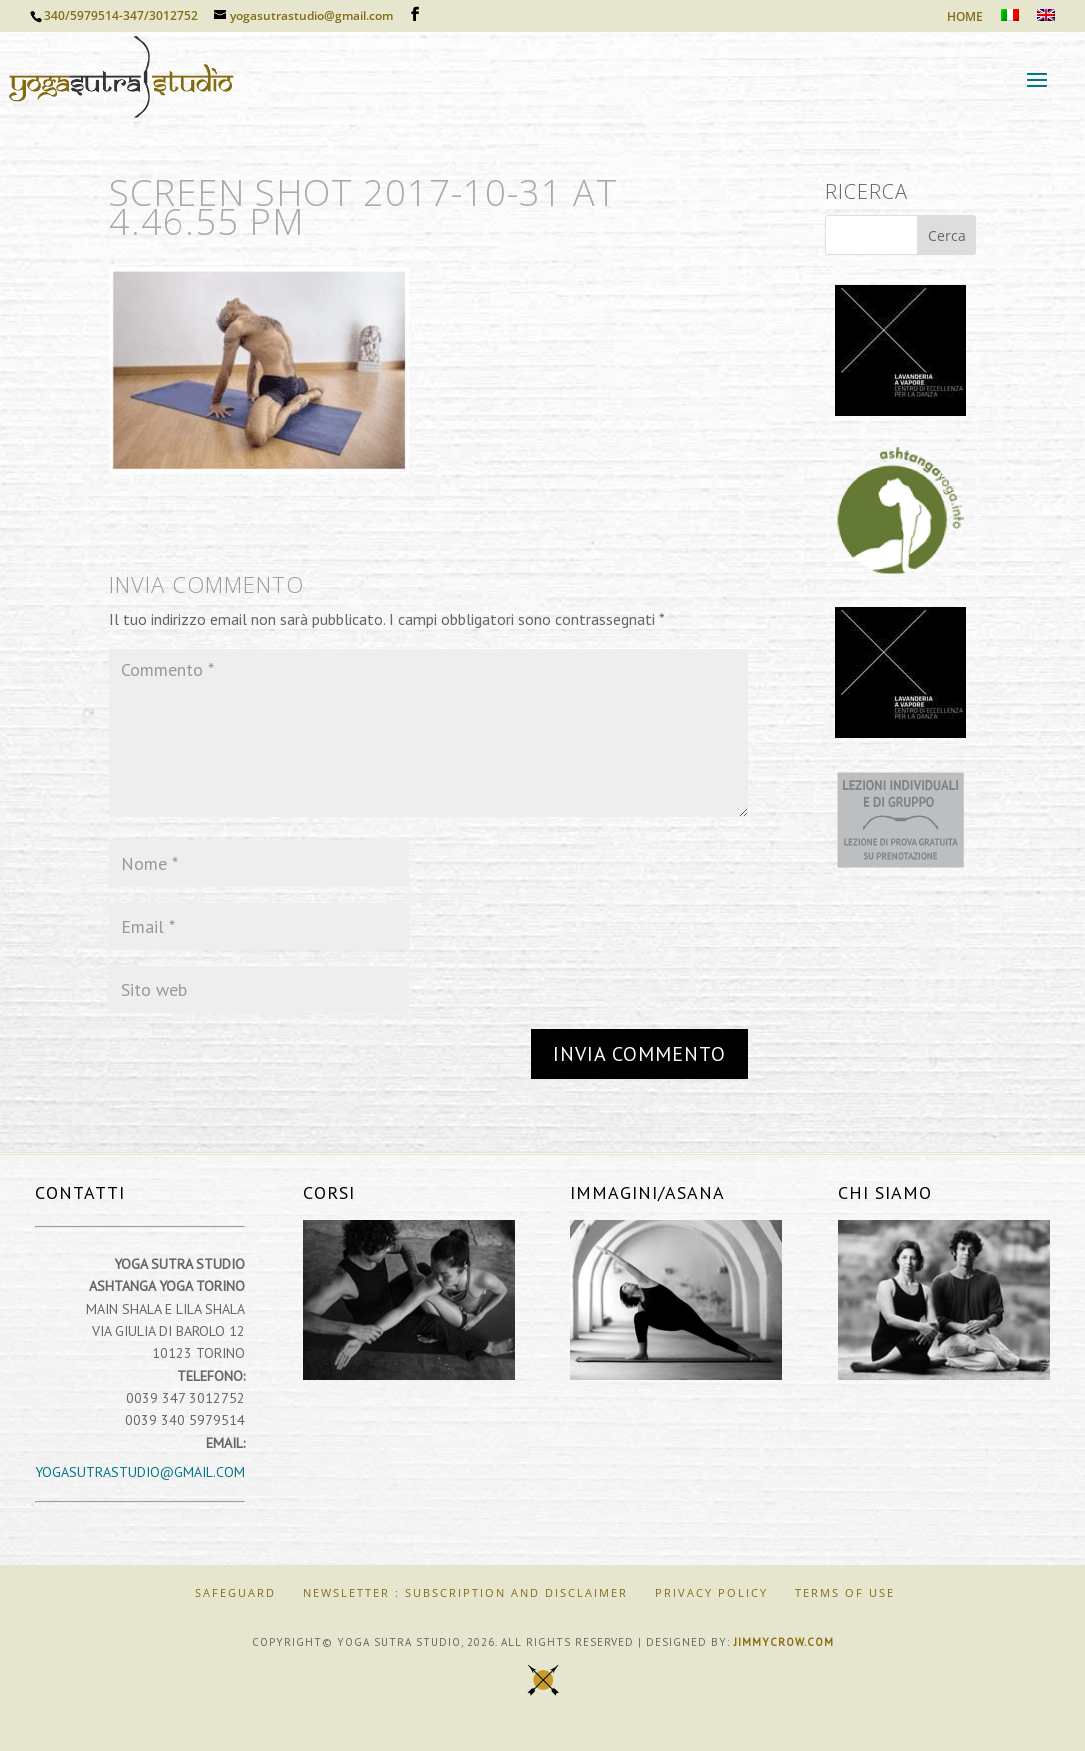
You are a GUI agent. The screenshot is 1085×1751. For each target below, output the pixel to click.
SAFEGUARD (235, 1592)
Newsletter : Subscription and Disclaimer (465, 1592)
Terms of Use (845, 1592)
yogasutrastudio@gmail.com (140, 1472)
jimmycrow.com (784, 1642)
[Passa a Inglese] (1046, 20)
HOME (965, 18)
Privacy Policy (711, 1592)
